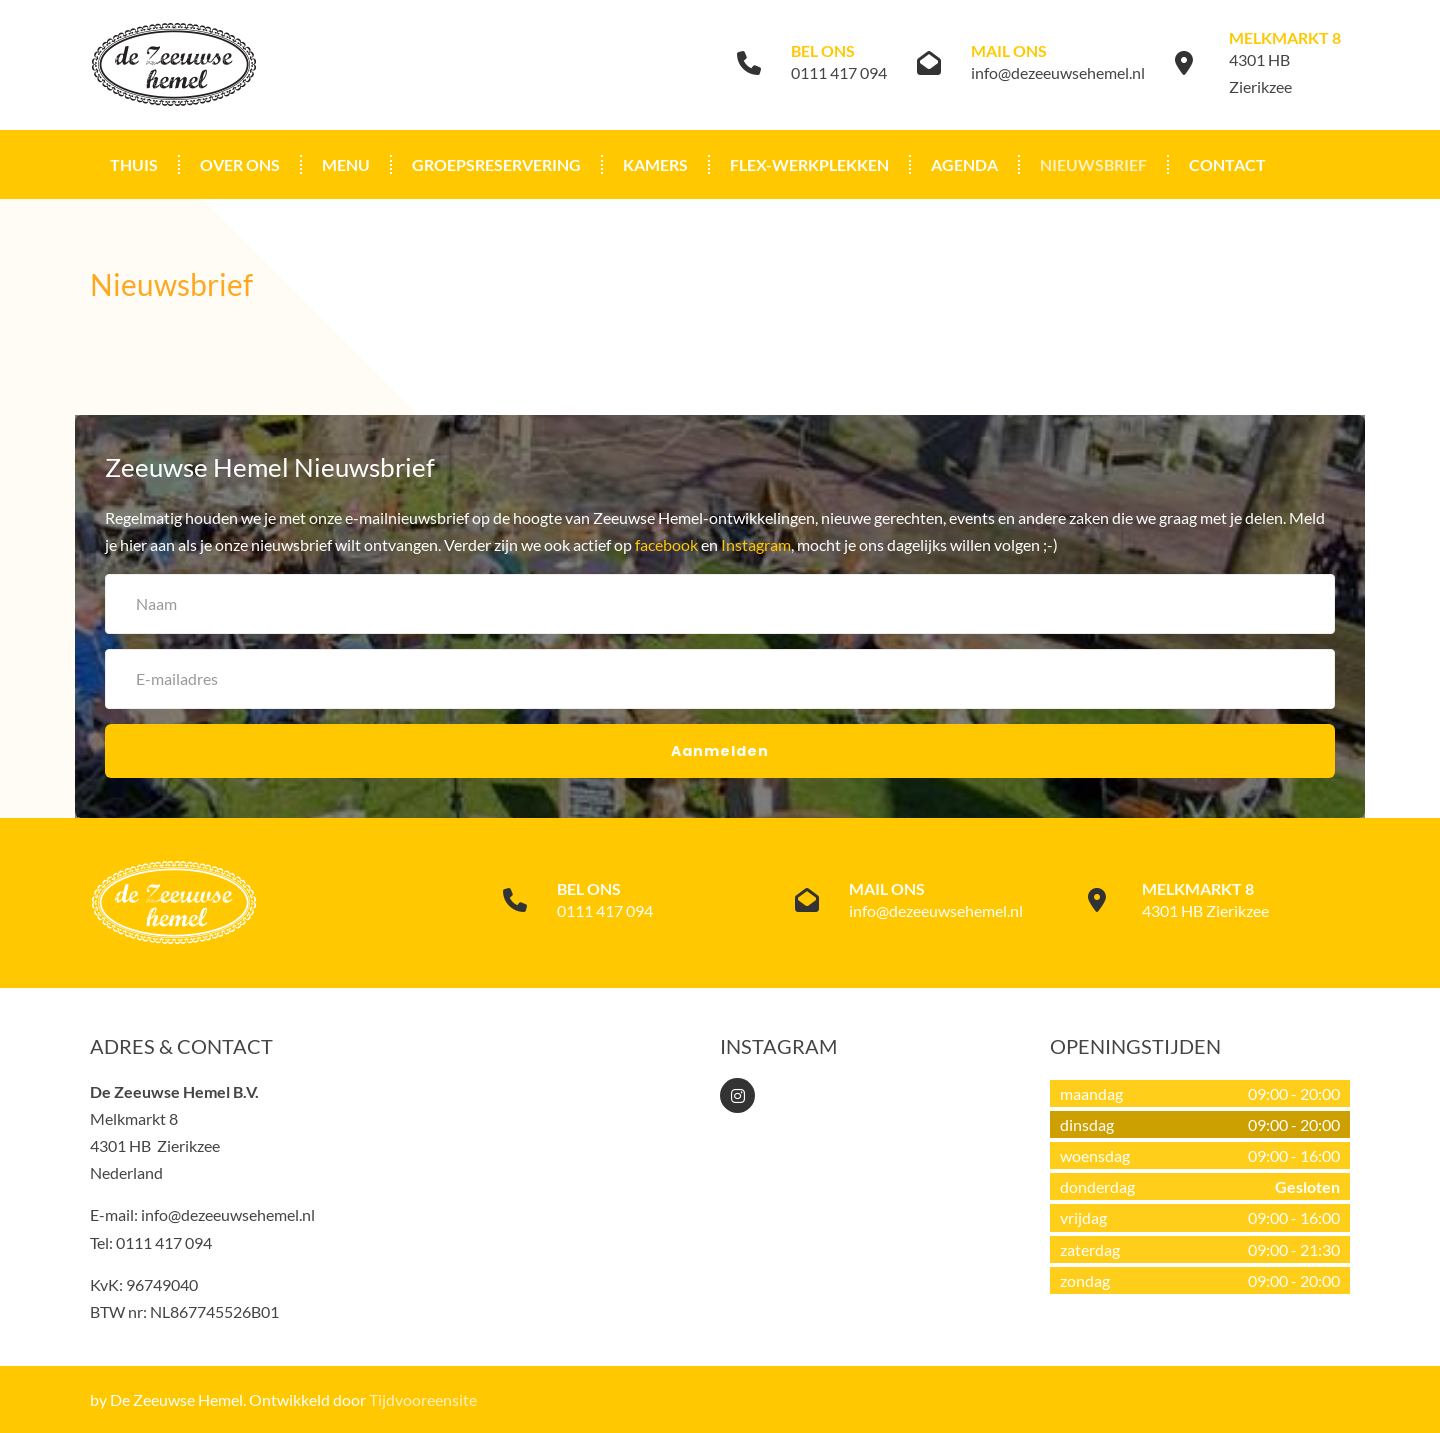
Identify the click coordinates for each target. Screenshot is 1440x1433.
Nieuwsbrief (1093, 164)
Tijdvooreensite (423, 1399)
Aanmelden (720, 751)
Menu (346, 164)
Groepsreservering (496, 164)
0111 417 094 (839, 72)
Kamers (655, 164)
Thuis (134, 164)
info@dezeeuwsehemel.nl (1058, 72)
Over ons (240, 164)
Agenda (964, 164)
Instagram (756, 544)
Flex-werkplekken (809, 164)
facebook (666, 544)
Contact (1227, 164)
